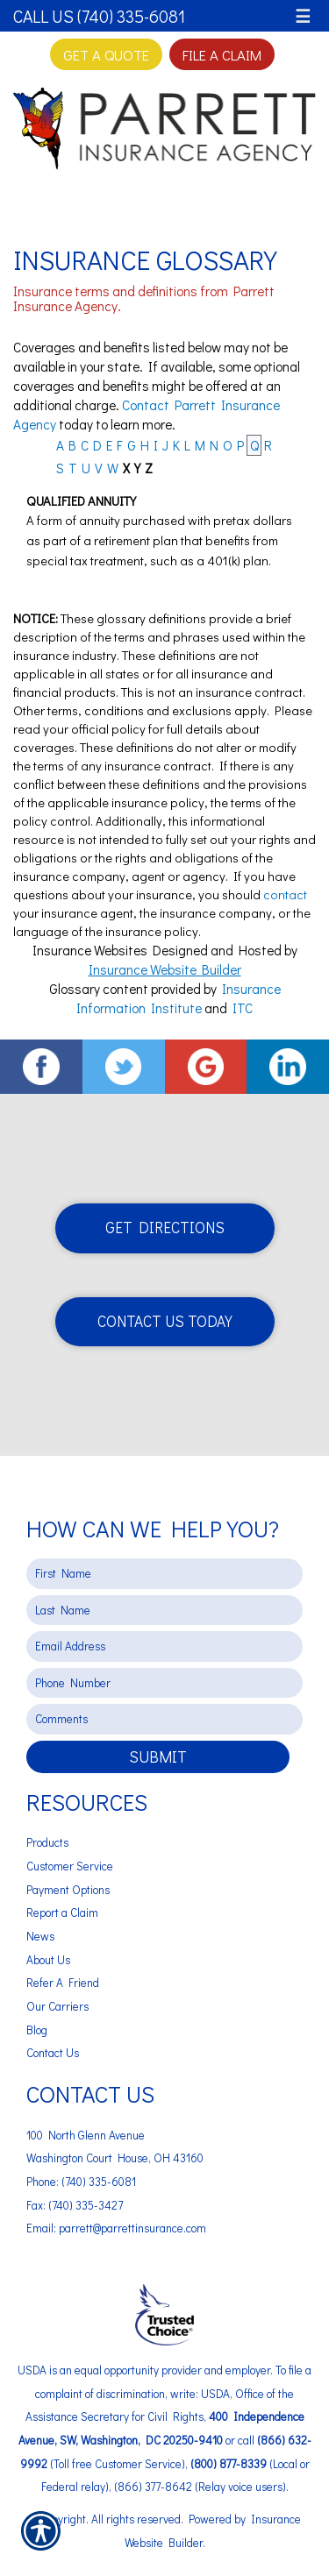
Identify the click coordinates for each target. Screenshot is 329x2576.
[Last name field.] (164, 1610)
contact (285, 894)
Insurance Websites (89, 950)
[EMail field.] (164, 1646)
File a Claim (221, 54)
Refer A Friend (62, 1983)
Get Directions (165, 1227)
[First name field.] (164, 1573)
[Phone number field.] (164, 1683)
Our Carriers (57, 2006)
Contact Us (52, 2053)
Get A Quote (106, 54)
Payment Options (68, 1890)
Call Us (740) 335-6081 (99, 15)
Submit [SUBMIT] (158, 1756)
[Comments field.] (164, 1719)
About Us (48, 1960)
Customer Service (69, 1866)
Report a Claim (62, 1912)
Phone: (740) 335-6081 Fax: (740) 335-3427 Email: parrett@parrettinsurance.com (116, 2205)
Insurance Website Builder (165, 969)
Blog (36, 2030)
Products (47, 1842)
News (40, 1936)
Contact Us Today (164, 1321)
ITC (242, 1008)
